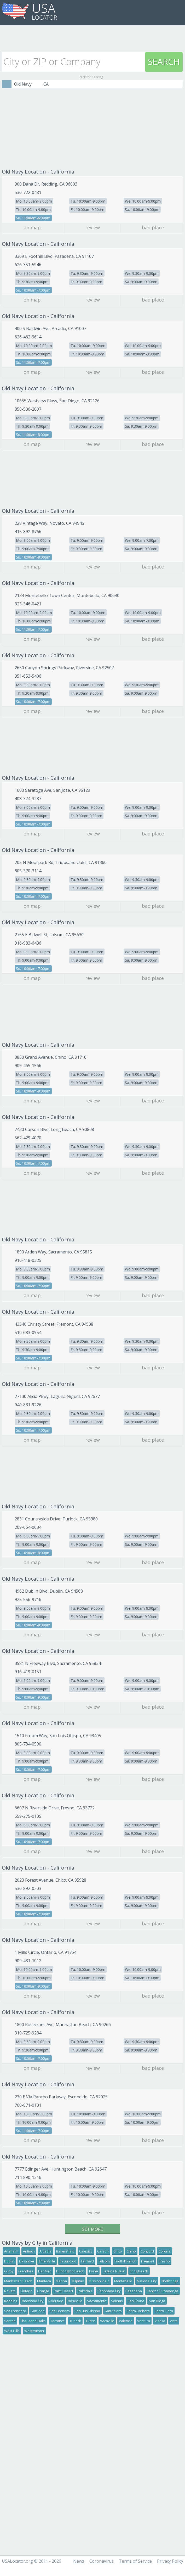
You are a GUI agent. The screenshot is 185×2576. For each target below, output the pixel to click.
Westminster (34, 2330)
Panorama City (109, 2291)
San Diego (157, 2301)
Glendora (25, 2271)
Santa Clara (163, 2311)
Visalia (160, 2320)
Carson (103, 2251)
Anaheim (11, 2251)
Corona (164, 2251)
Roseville (75, 2301)
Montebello (123, 2281)
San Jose (38, 2311)
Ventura (143, 2320)
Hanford (44, 2271)
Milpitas (78, 2281)
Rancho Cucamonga (162, 2291)
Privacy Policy (170, 2561)
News (78, 2561)
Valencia (125, 2320)
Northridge (169, 2281)
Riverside (55, 2301)
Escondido (68, 2261)
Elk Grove (26, 2261)
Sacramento (96, 2301)
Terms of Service (135, 2561)
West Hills (12, 2330)
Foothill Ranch (125, 2261)
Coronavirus (101, 2561)
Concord (147, 2251)
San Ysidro (113, 2311)
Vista (174, 2320)
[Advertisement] (92, 37)
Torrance (57, 2320)
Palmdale (85, 2291)
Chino (131, 2251)
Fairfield (87, 2261)
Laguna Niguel (114, 2271)
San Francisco (15, 2311)
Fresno (164, 2261)
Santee (10, 2320)
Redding (10, 2301)
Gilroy (9, 2271)
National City (147, 2281)
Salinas (117, 2301)
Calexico (85, 2251)
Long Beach (139, 2271)
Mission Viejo (99, 2281)
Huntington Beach (70, 2271)
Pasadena (133, 2291)
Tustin (90, 2320)
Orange (43, 2291)
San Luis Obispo (87, 2311)
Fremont (147, 2261)
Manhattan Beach (18, 2281)
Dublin (9, 2261)
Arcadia (45, 2251)
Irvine (93, 2271)
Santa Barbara (138, 2311)
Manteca (44, 2281)
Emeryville (47, 2261)
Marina (61, 2281)
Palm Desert (63, 2291)
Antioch (29, 2251)
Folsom (104, 2261)
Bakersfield (65, 2251)
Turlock (75, 2320)
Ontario (26, 2291)
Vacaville (107, 2320)
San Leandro (59, 2311)
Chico (117, 2251)
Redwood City (33, 2301)
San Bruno (136, 2301)
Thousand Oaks (33, 2320)
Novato (10, 2291)
